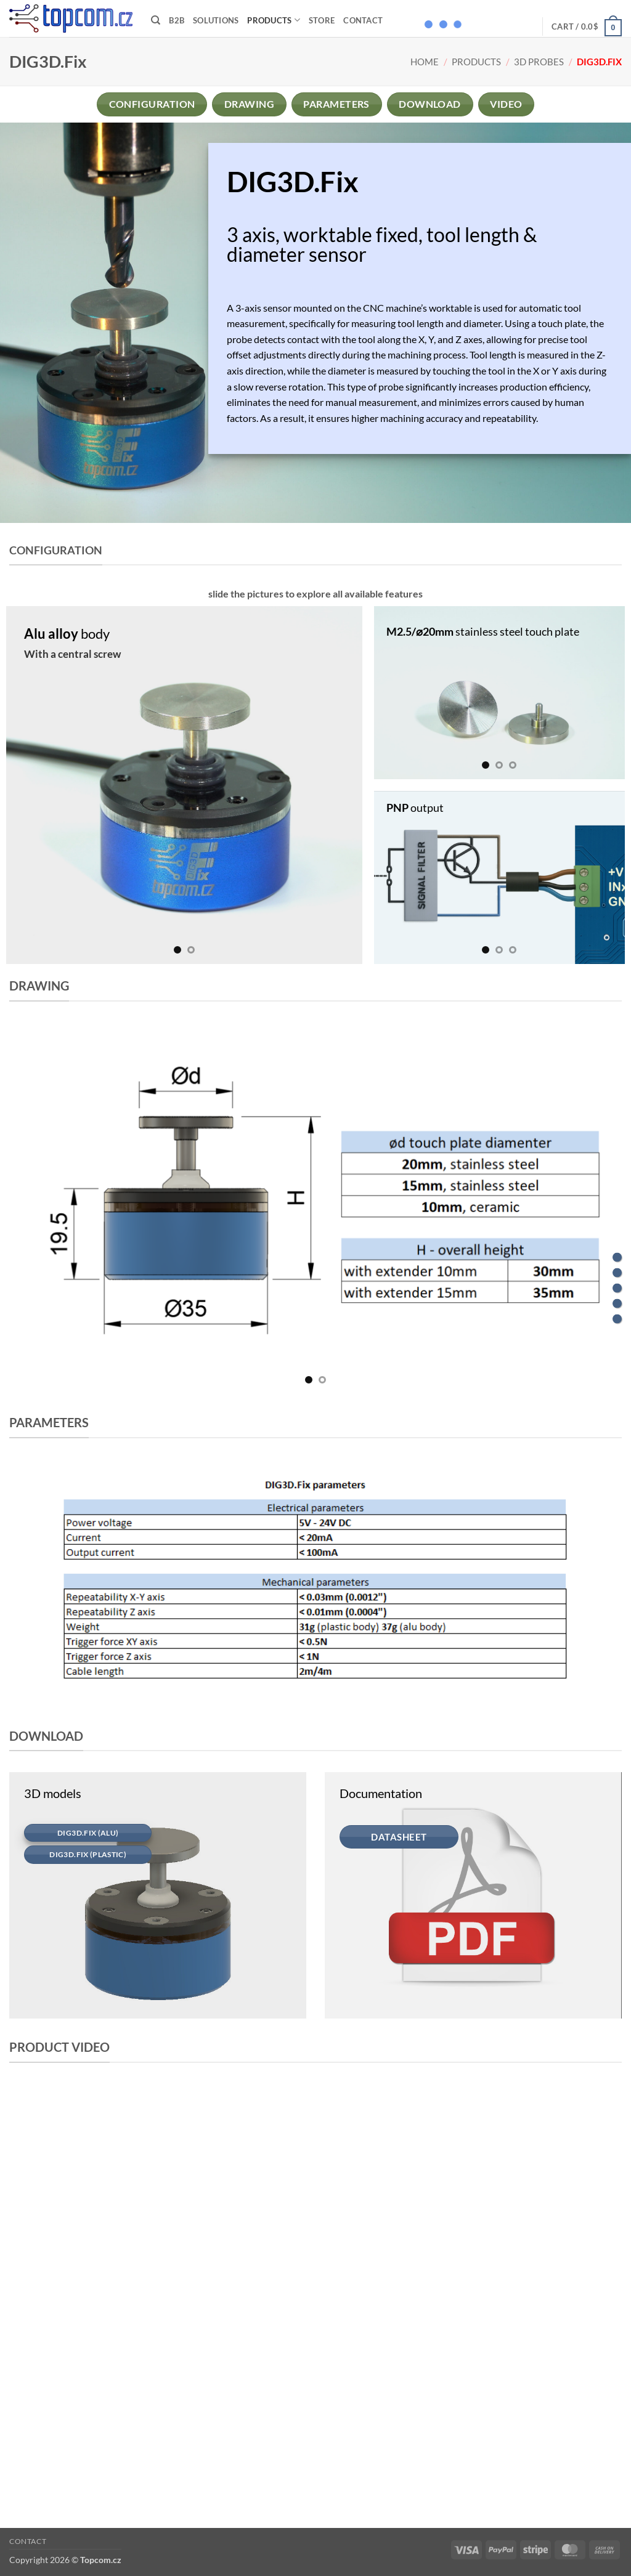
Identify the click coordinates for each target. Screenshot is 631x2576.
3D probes (539, 61)
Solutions (215, 20)
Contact (363, 20)
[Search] (155, 20)
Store (322, 20)
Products (273, 20)
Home (424, 61)
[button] (587, 26)
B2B (176, 20)
